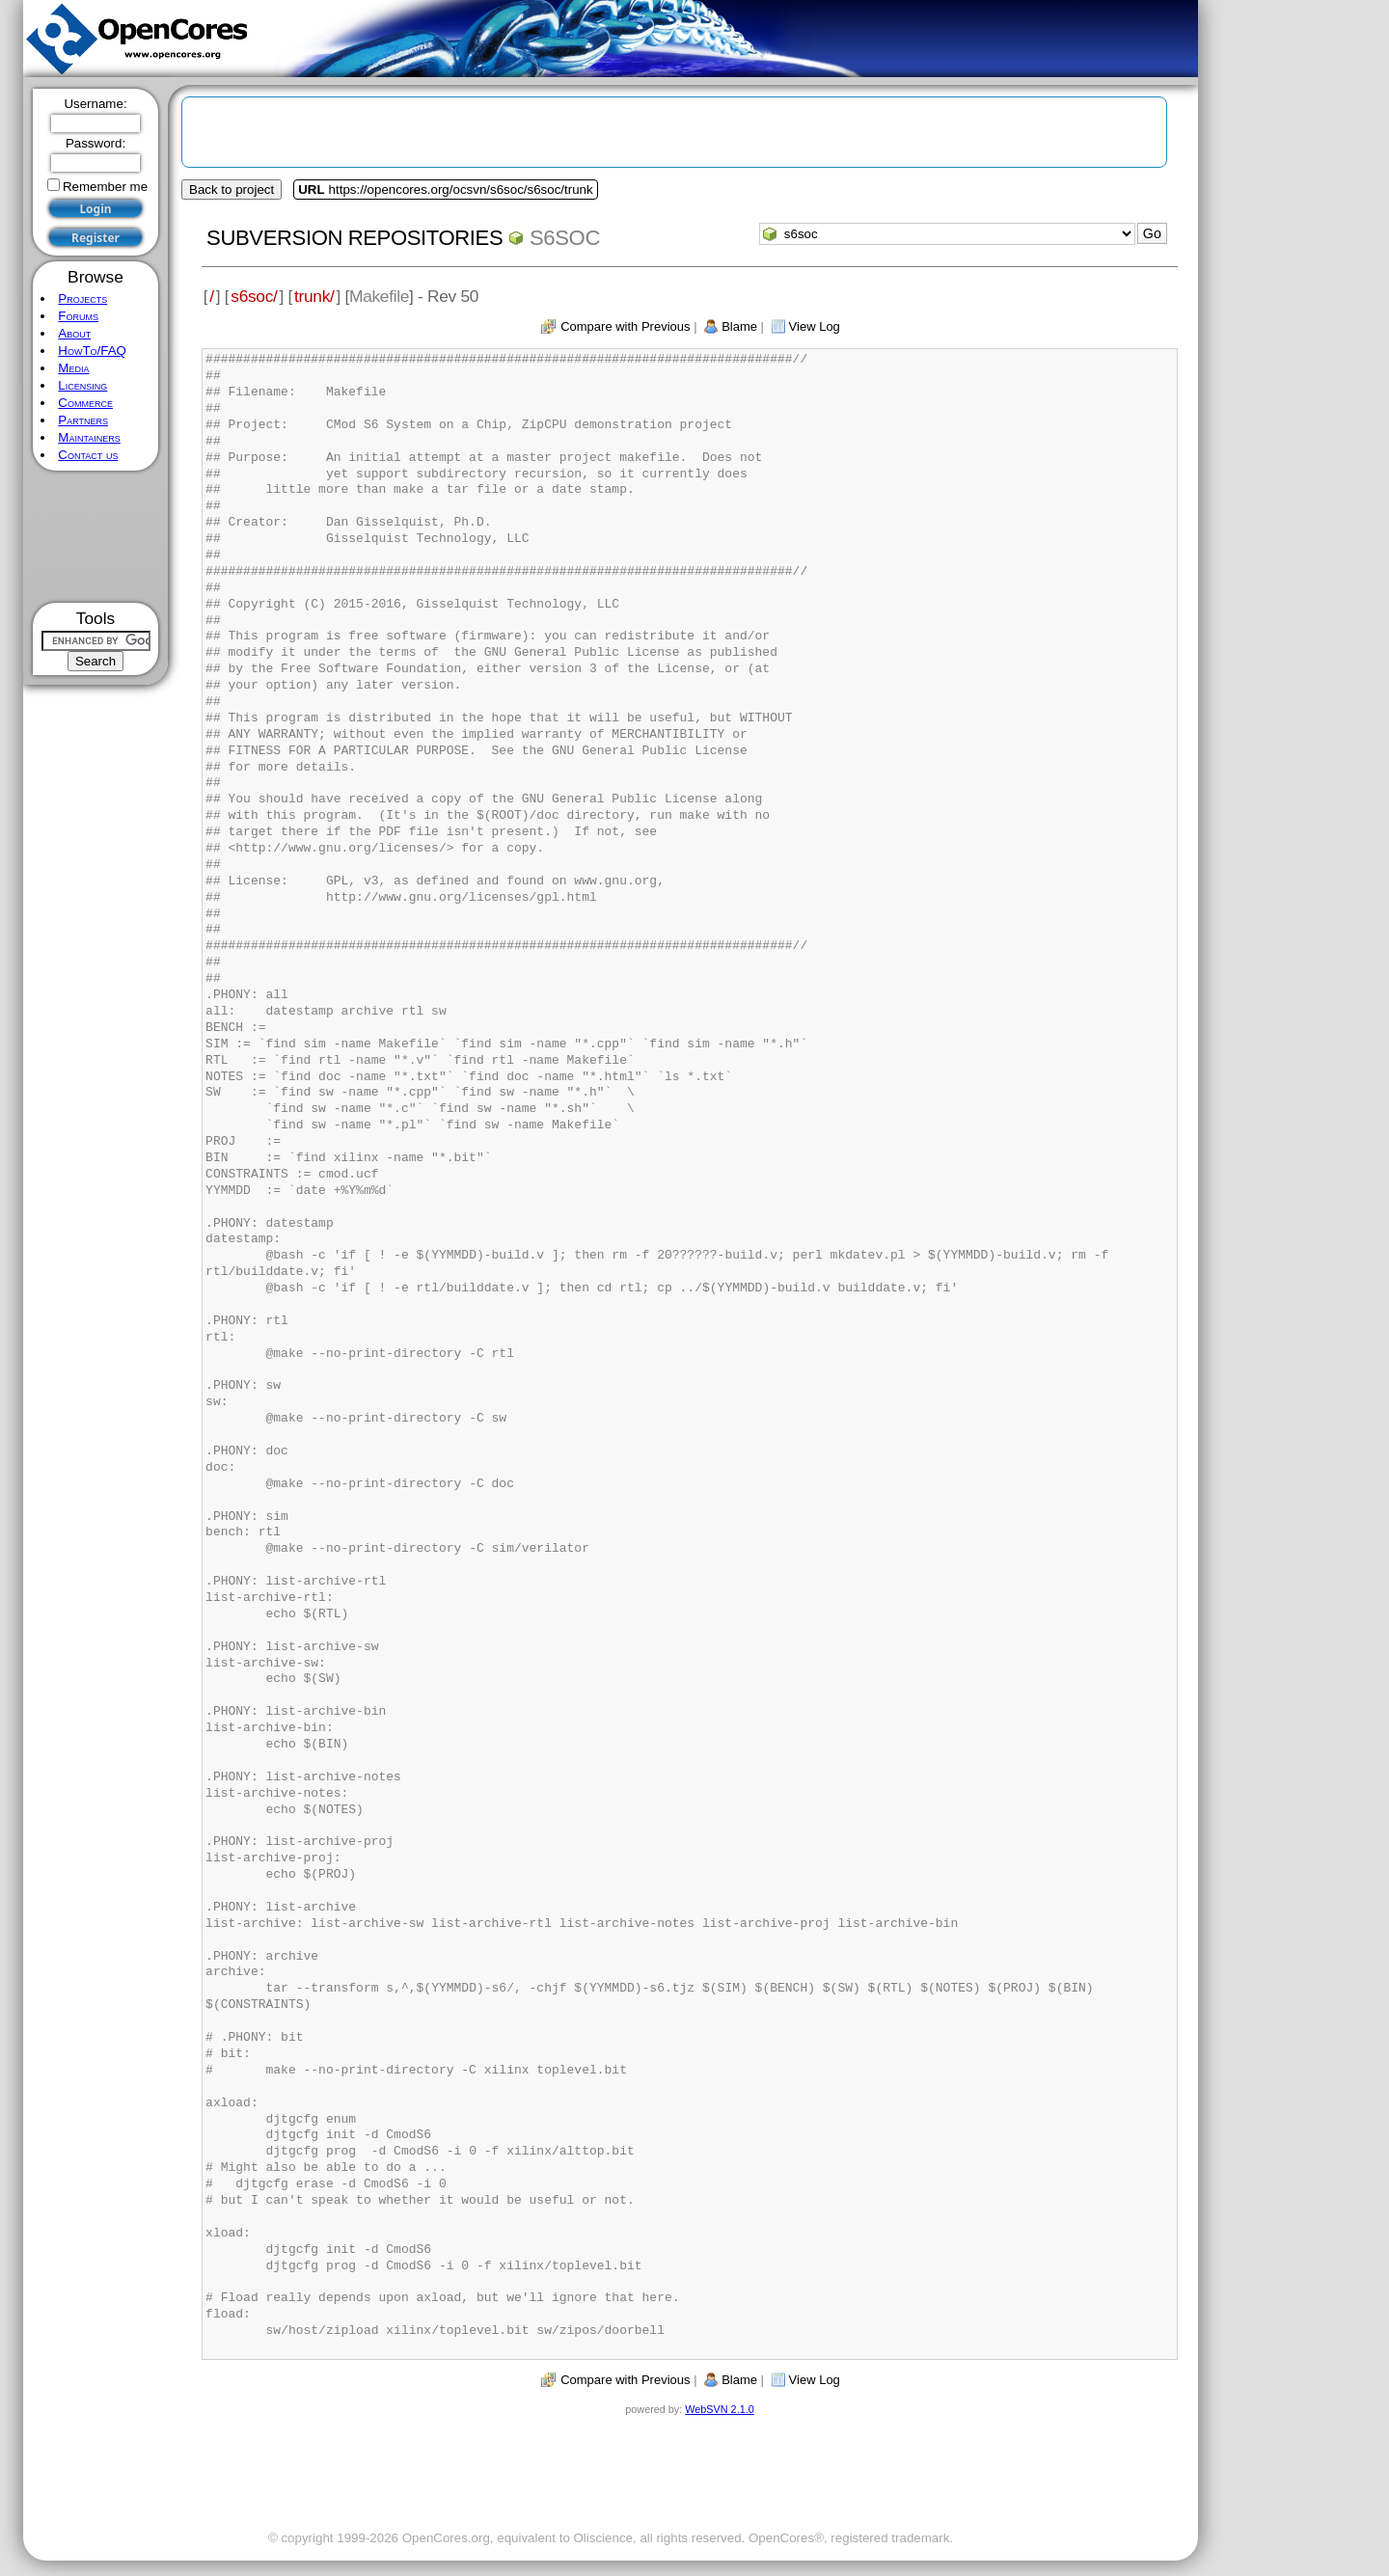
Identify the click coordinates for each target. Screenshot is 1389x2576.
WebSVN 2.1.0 (719, 2409)
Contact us (88, 454)
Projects (82, 298)
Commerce (85, 402)
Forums (78, 316)
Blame (739, 326)
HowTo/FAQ (92, 350)
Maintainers (89, 437)
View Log (814, 326)
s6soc (565, 238)
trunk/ (314, 296)
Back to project (231, 189)
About (74, 333)
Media (73, 368)
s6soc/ (254, 296)
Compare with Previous (625, 326)
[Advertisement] (96, 536)
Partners (83, 420)
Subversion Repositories (354, 238)
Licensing (82, 385)
